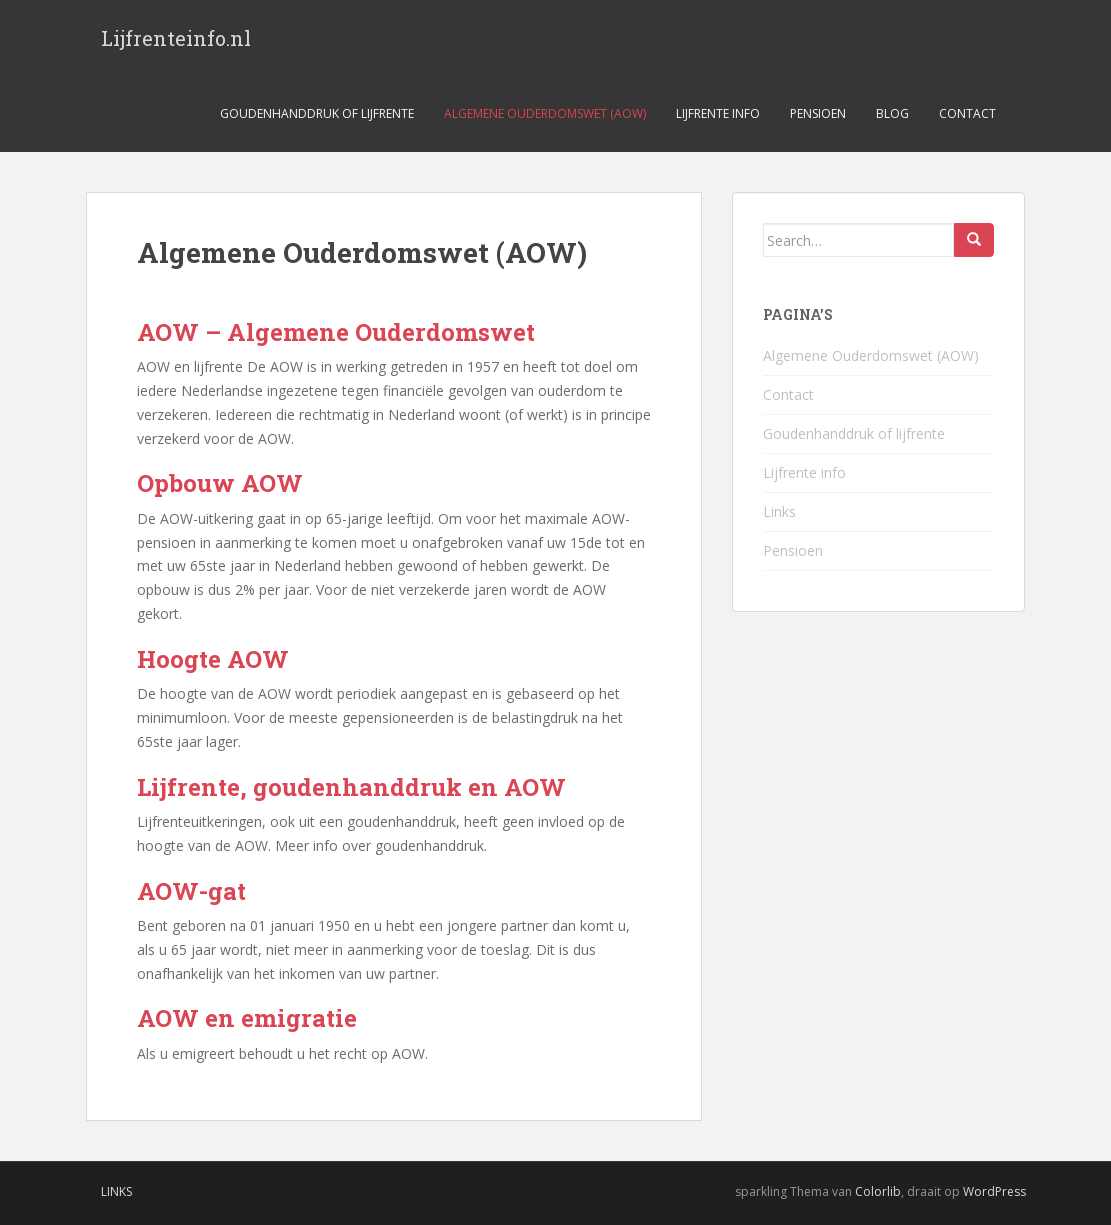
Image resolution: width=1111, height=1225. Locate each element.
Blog (892, 113)
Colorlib (878, 1191)
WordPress (994, 1191)
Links (779, 511)
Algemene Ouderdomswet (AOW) (545, 113)
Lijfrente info (718, 113)
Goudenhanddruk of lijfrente (317, 113)
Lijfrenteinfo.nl (176, 38)
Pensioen (818, 113)
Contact (967, 113)
